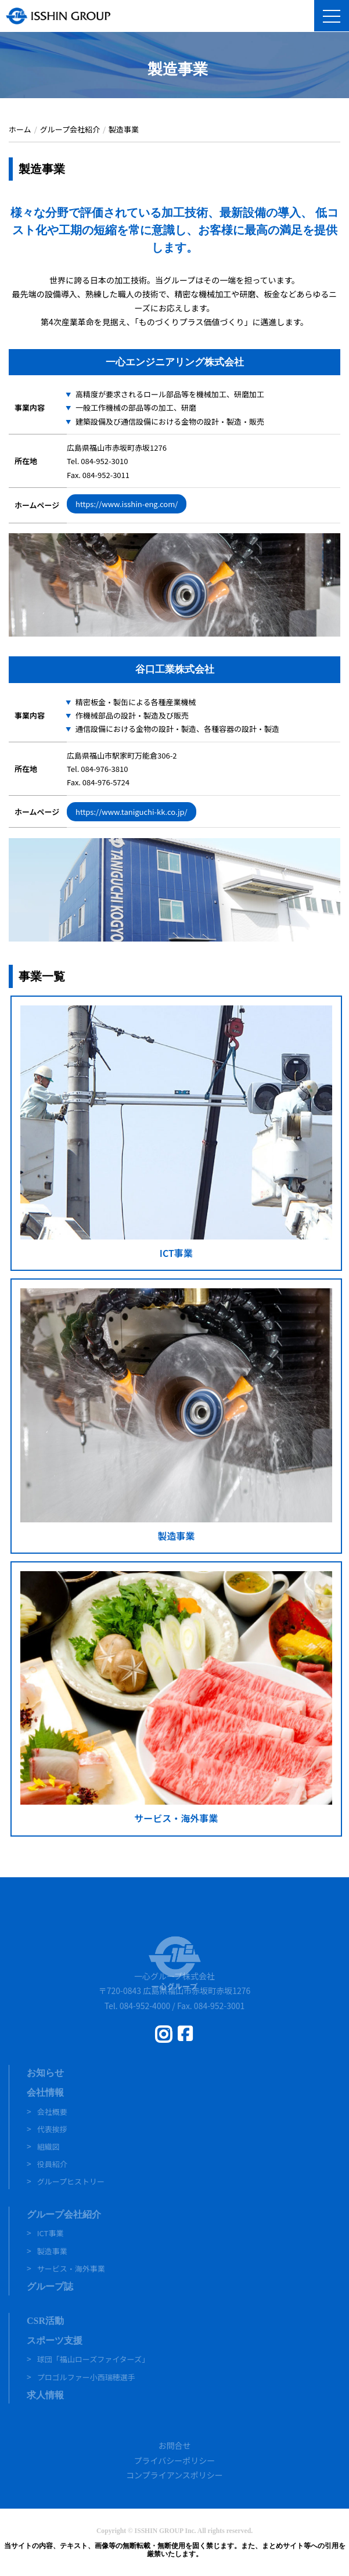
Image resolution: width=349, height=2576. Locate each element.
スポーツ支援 (54, 2340)
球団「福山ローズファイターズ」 (93, 2359)
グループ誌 (50, 2286)
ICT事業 (50, 2233)
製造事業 (52, 2251)
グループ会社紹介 (64, 2214)
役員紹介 (52, 2163)
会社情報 (45, 2092)
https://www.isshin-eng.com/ (126, 503)
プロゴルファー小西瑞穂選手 (86, 2377)
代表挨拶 (52, 2129)
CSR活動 (45, 2321)
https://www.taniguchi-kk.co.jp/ (131, 811)
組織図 (48, 2146)
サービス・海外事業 (71, 2268)
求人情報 (45, 2395)
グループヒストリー (71, 2181)
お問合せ (175, 2445)
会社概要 (52, 2111)
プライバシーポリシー (174, 2460)
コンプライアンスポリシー (174, 2475)
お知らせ (45, 2073)
